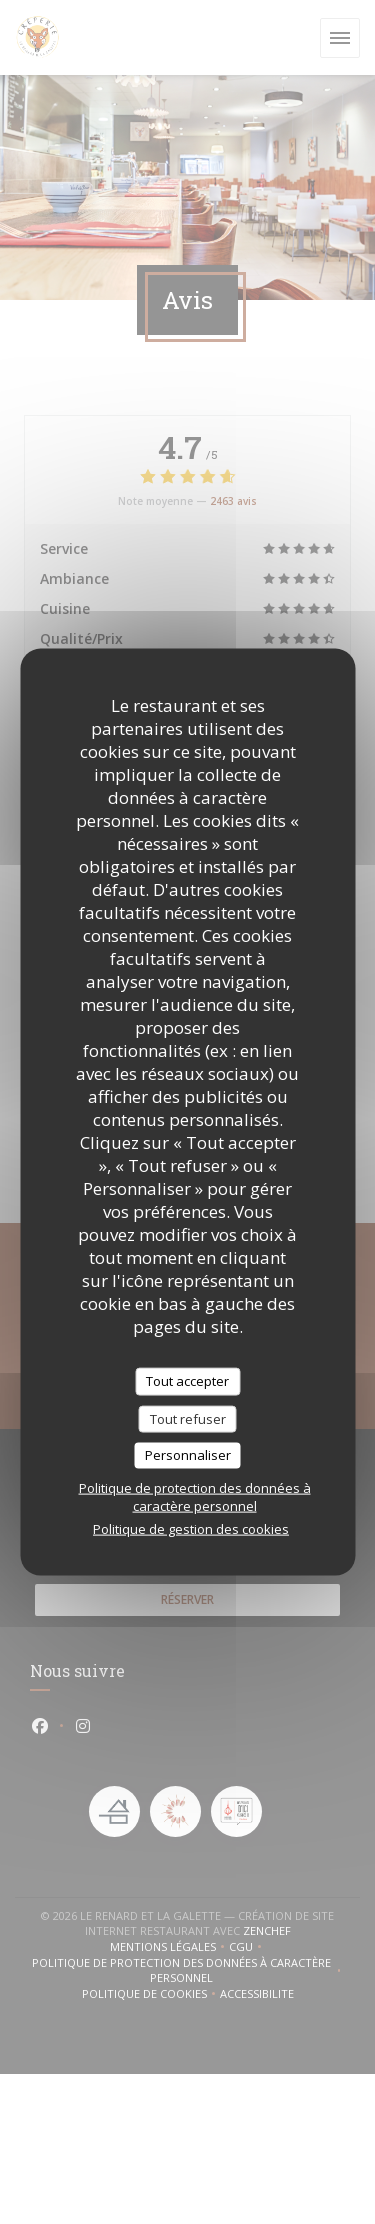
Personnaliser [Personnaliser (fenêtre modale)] (188, 1455)
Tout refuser (188, 1418)
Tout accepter (187, 1381)
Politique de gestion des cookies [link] (191, 1528)
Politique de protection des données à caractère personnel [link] (195, 1496)
